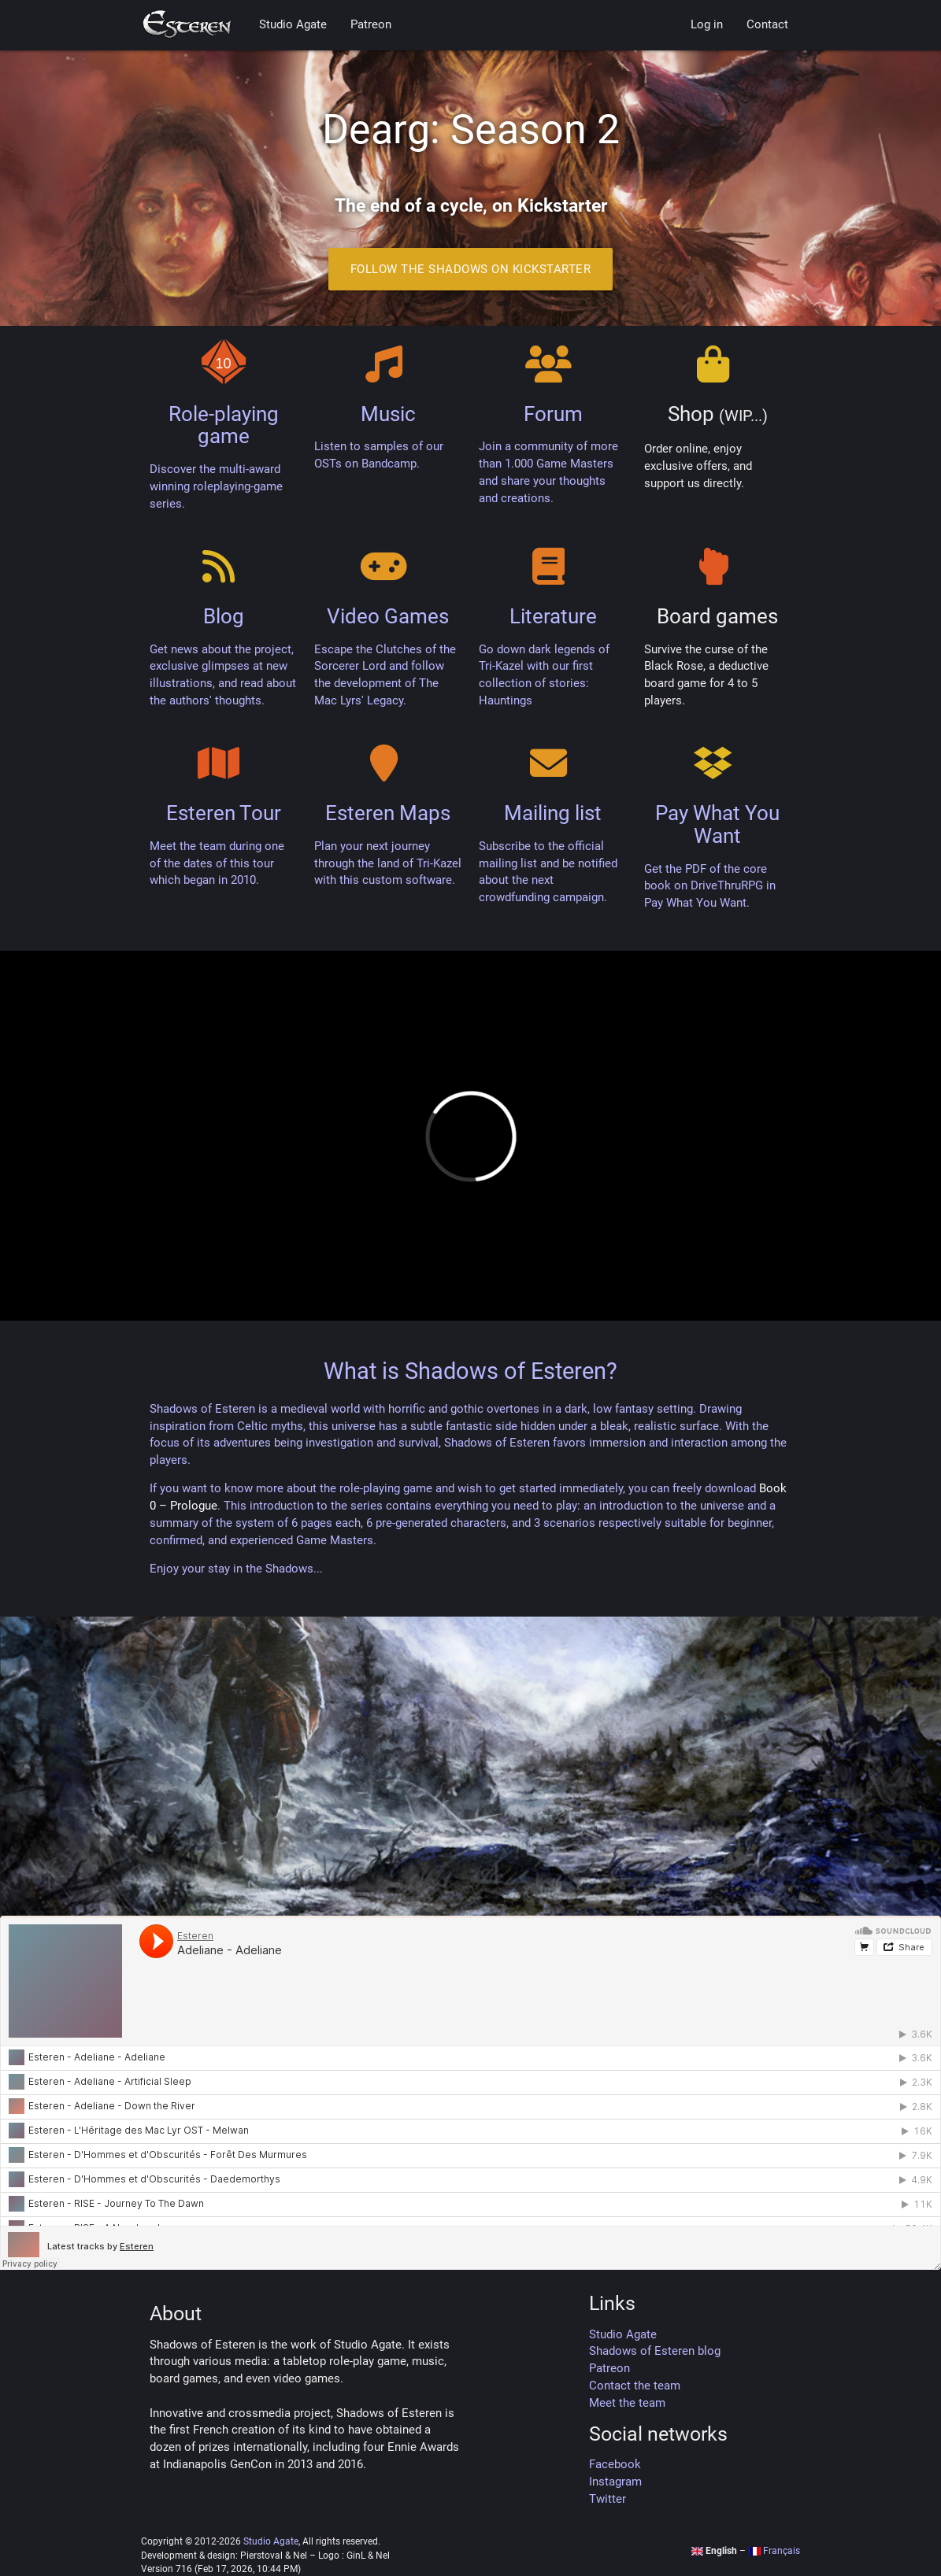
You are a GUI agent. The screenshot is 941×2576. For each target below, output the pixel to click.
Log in (707, 24)
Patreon (370, 24)
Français (773, 2550)
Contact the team (634, 2386)
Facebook (615, 2464)
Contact (767, 24)
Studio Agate (293, 24)
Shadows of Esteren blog (655, 2351)
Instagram (615, 2482)
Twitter (607, 2499)
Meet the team (627, 2403)
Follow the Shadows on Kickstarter (470, 269)
